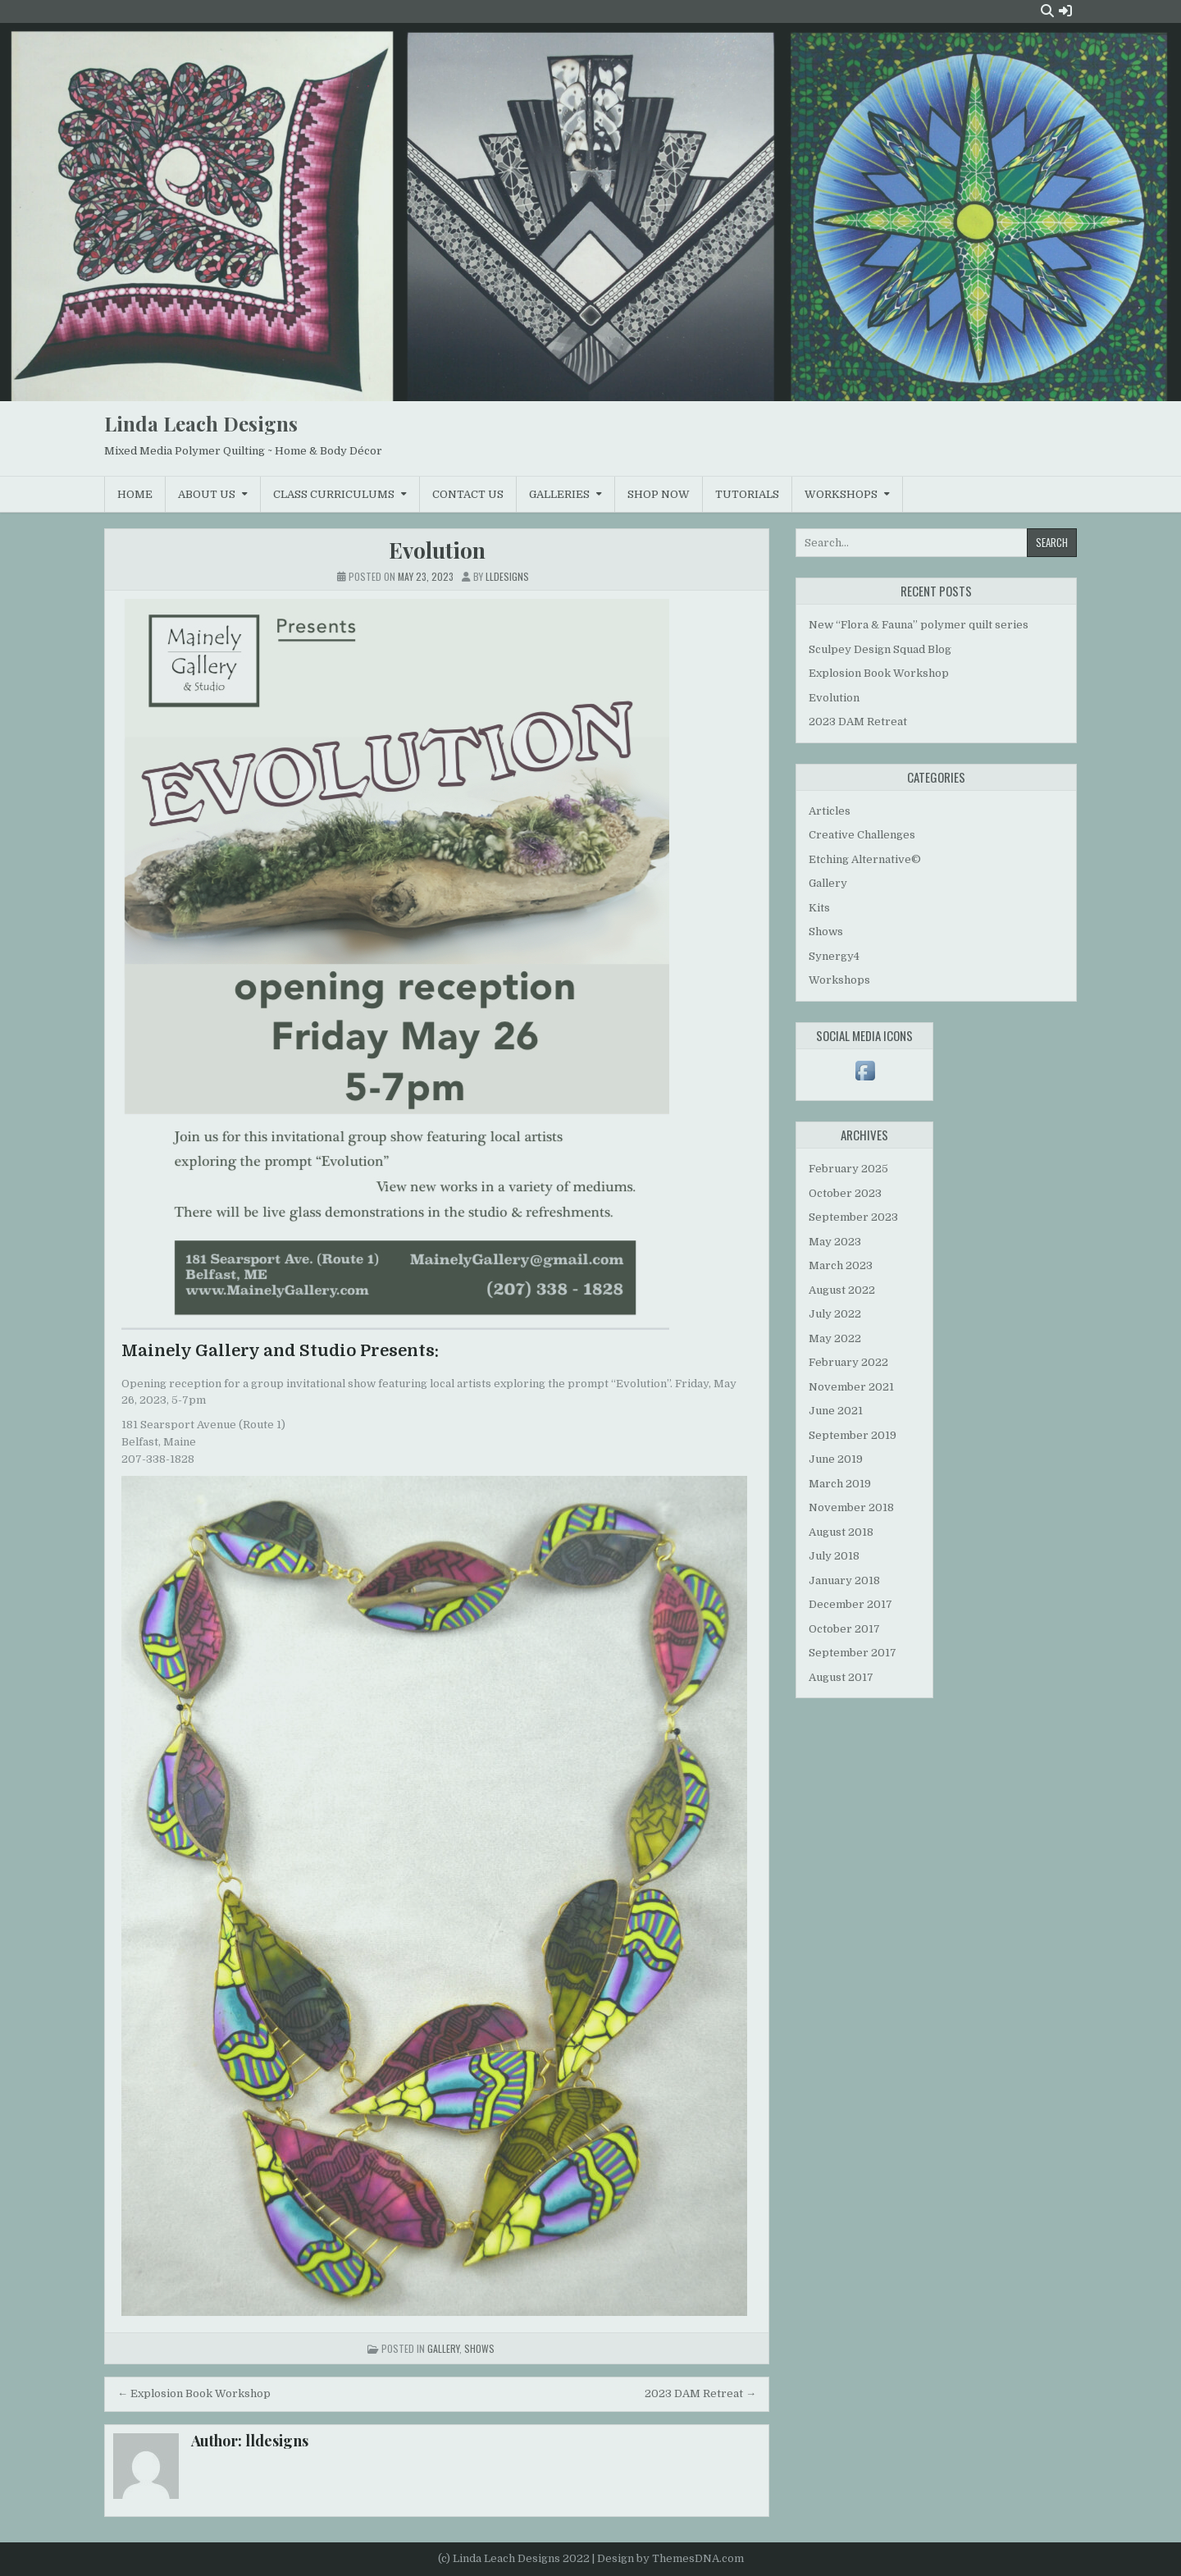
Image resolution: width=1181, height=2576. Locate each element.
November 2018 (851, 1507)
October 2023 (845, 1193)
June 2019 (836, 1459)
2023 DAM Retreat (858, 721)
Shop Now (658, 494)
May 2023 (835, 1241)
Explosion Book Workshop (879, 673)
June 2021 (836, 1410)
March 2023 (841, 1265)
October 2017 (844, 1629)
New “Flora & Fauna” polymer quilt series (918, 625)
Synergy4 (834, 956)
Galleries (559, 494)
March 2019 (840, 1484)
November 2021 (851, 1387)
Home (135, 494)
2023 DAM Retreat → (700, 2393)
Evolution (437, 550)
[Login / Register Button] (1065, 11)
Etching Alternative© (865, 859)
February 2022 (848, 1362)
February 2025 (848, 1168)
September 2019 (852, 1435)
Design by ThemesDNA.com (670, 2558)
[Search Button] (1047, 11)
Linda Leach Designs (201, 423)
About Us (206, 494)
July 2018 (834, 1556)
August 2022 (842, 1290)
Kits (819, 908)
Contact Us (468, 494)
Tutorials (747, 494)
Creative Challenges (862, 835)
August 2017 (841, 1677)
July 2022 (835, 1314)
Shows (479, 2348)
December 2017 (850, 1604)
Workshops (841, 494)
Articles (829, 811)
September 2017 (852, 1653)
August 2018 (841, 1532)
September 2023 (853, 1217)
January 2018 (844, 1580)
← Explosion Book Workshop (194, 2393)
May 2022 (835, 1338)
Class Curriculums (333, 494)
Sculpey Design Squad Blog (880, 649)
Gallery (443, 2348)
